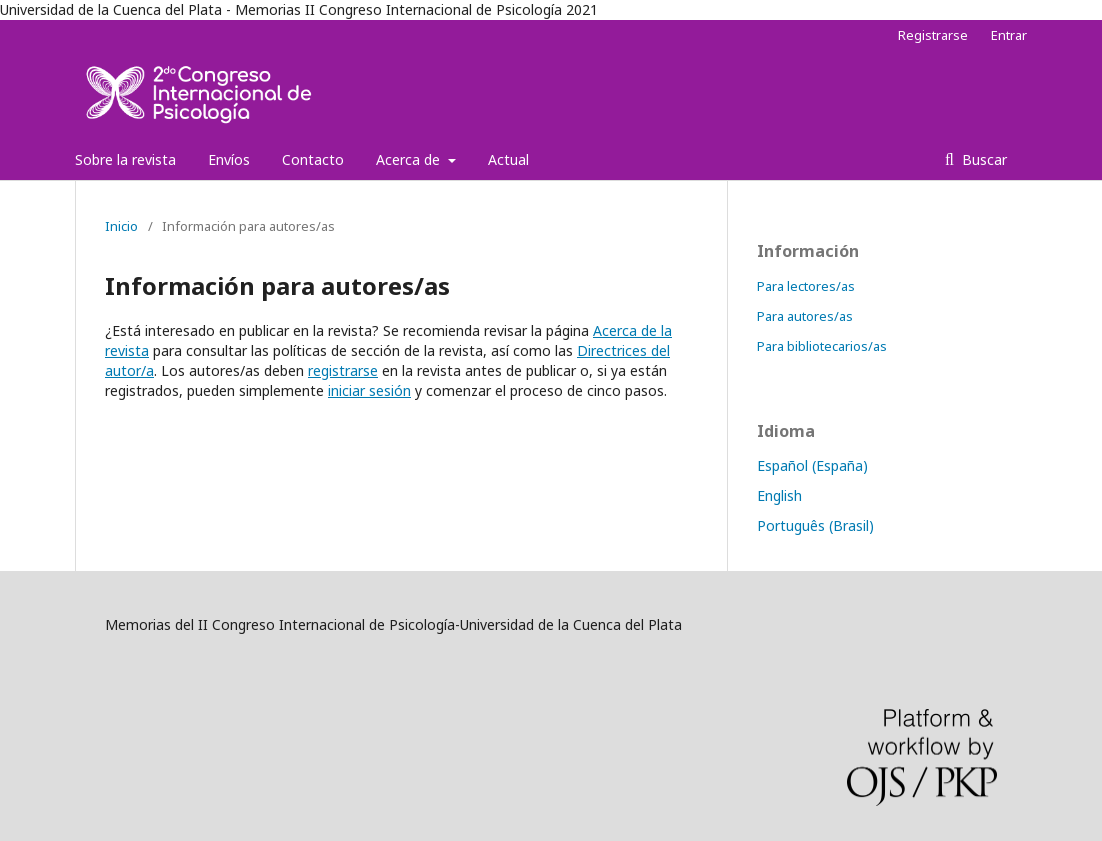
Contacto (313, 159)
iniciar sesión (369, 390)
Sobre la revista (125, 159)
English (779, 495)
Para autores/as (805, 316)
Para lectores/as (806, 286)
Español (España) (812, 465)
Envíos (229, 159)
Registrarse (933, 35)
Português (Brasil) (815, 525)
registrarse (343, 370)
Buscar (982, 159)
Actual (508, 159)
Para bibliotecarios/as (822, 346)
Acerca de (410, 159)
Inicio (121, 226)
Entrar (1009, 35)
